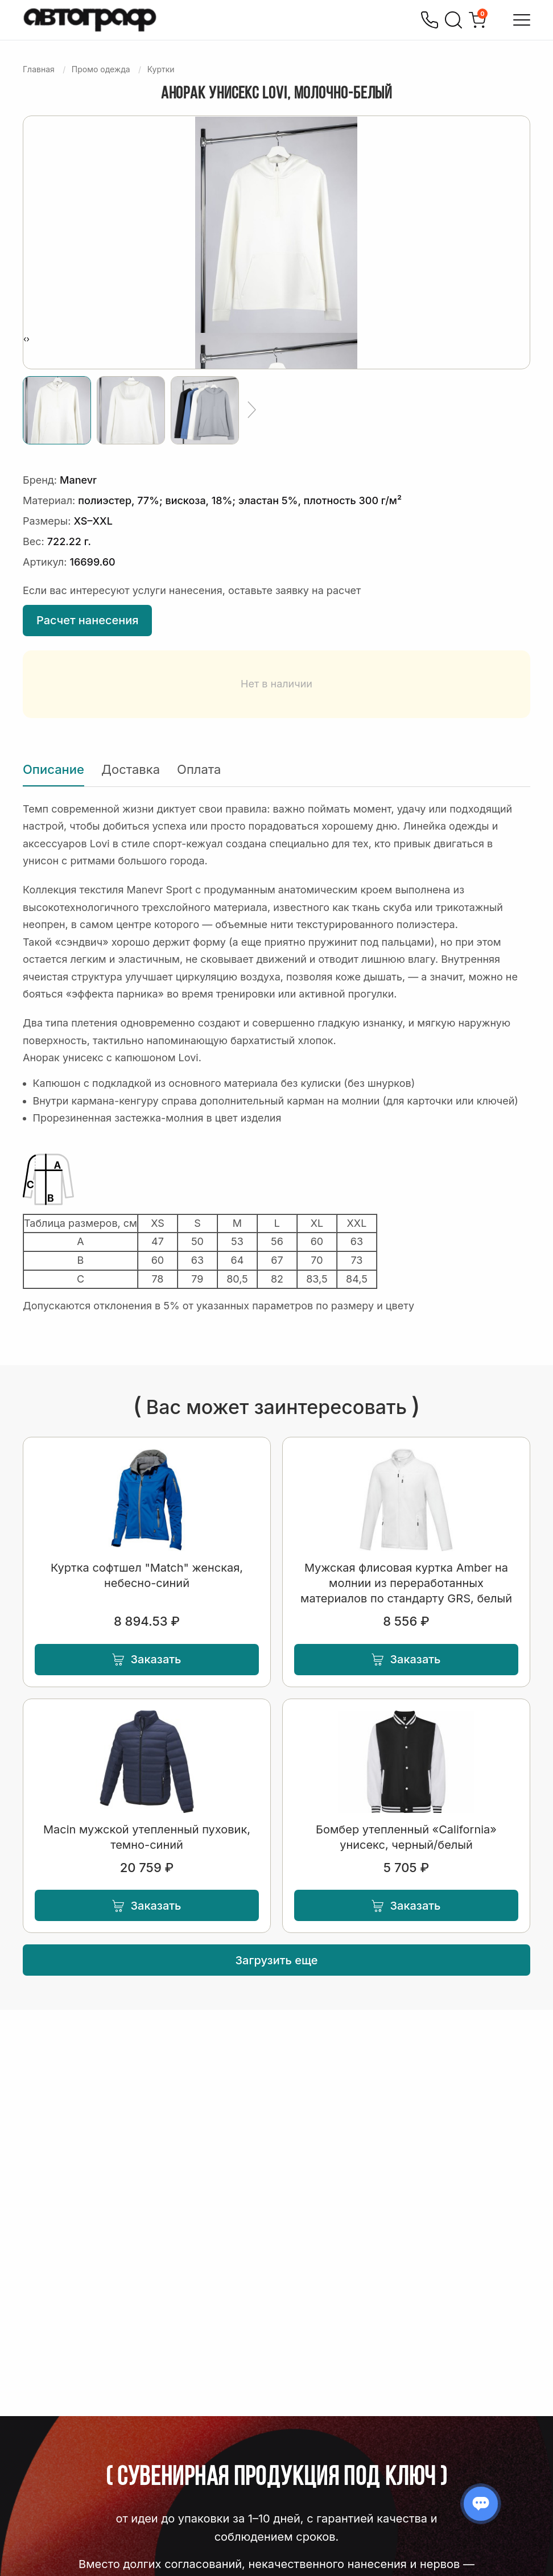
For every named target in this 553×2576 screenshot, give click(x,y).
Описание (53, 769)
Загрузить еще (277, 1960)
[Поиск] (453, 19)
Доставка (130, 769)
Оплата (199, 769)
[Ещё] (252, 410)
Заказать (146, 1659)
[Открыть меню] (521, 20)
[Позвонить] (429, 19)
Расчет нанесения (87, 620)
